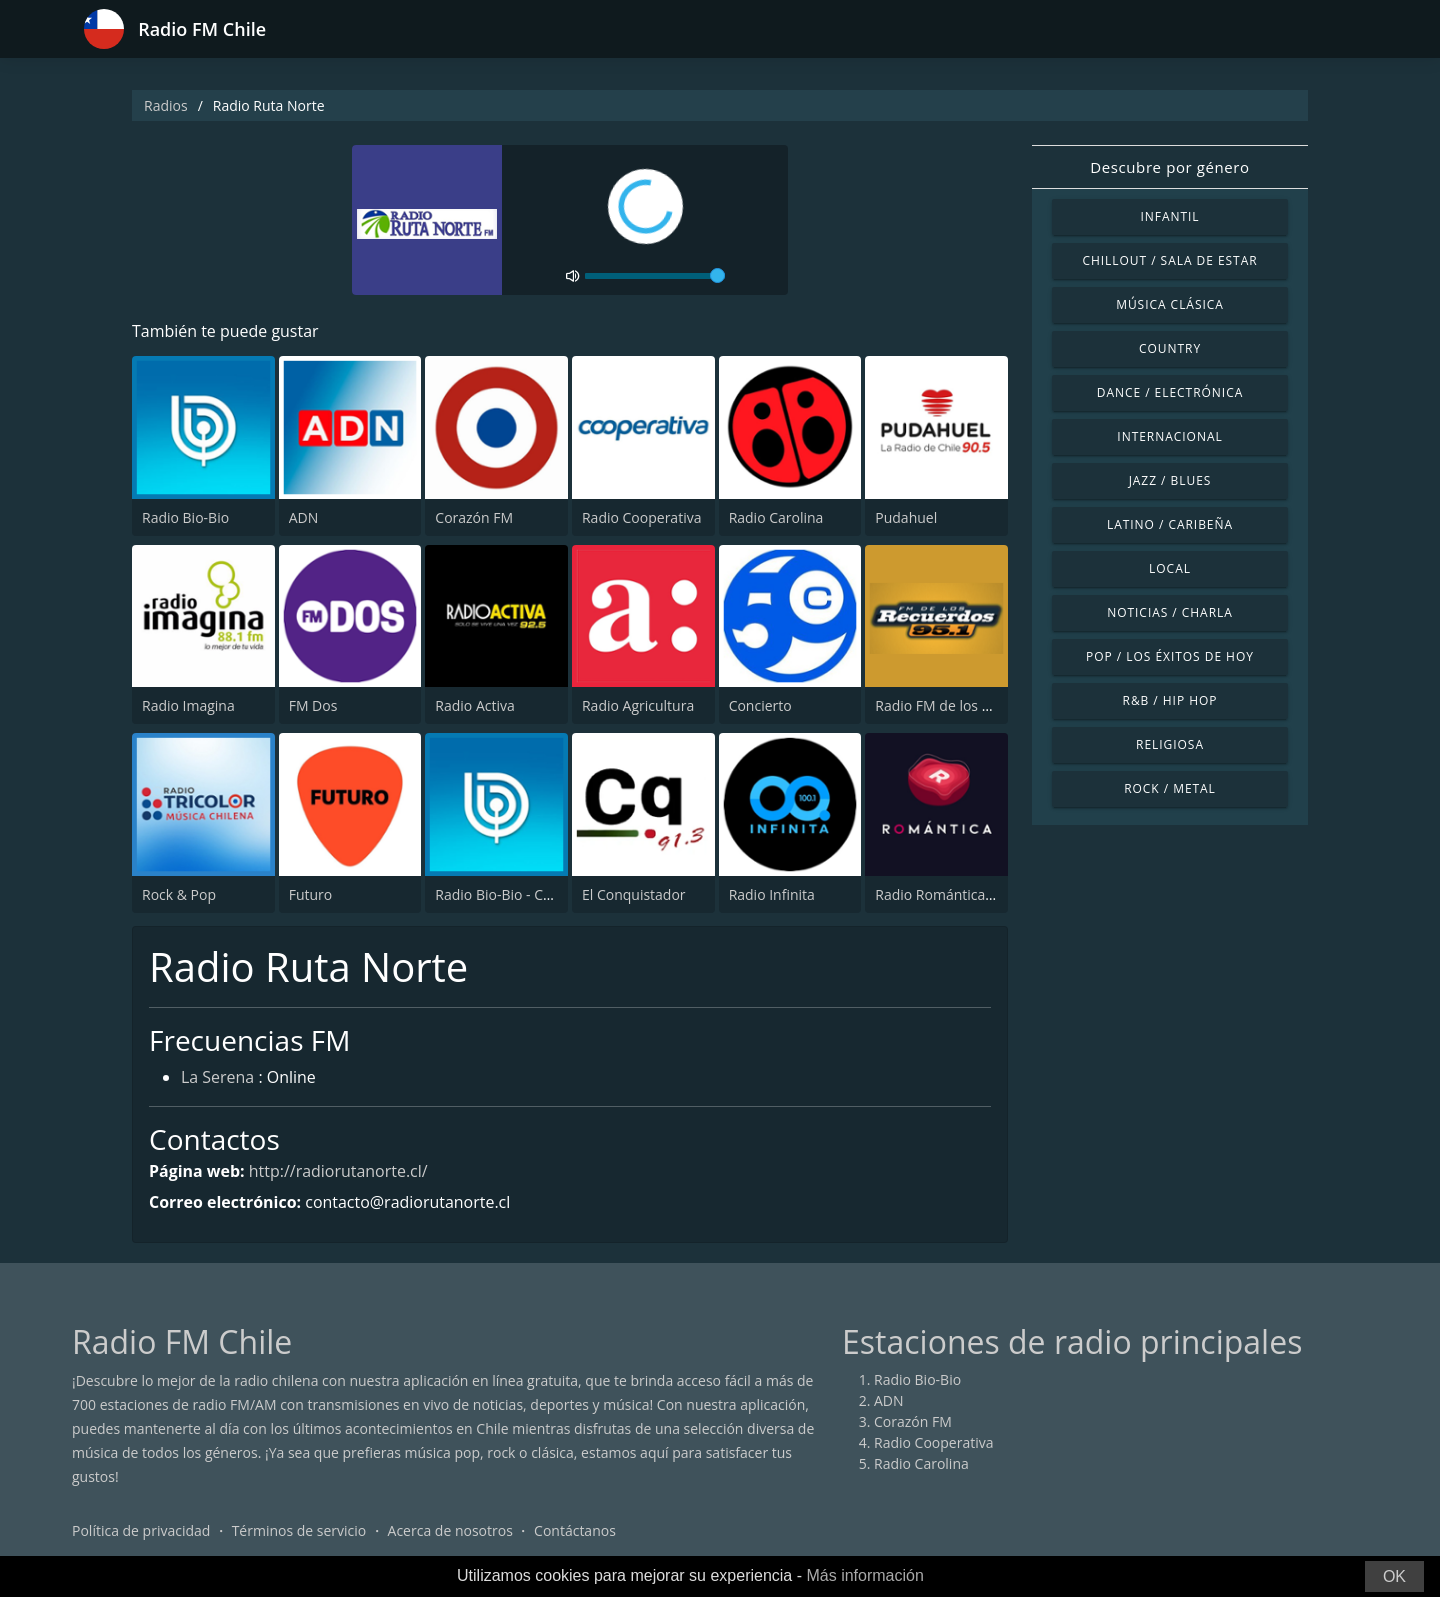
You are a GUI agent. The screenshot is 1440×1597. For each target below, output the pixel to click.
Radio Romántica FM (941, 894)
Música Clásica (1170, 304)
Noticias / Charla (1170, 612)
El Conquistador (634, 894)
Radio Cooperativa (641, 517)
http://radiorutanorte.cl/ (338, 1171)
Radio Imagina (188, 705)
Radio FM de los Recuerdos (962, 705)
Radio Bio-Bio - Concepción (522, 894)
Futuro (311, 894)
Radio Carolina (776, 517)
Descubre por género (1169, 167)
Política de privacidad (141, 1531)
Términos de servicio (299, 1531)
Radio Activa (474, 705)
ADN (304, 517)
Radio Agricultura (638, 705)
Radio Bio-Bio (185, 517)
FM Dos (313, 705)
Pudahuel (906, 517)
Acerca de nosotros (450, 1531)
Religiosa (1170, 744)
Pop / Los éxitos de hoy (1170, 656)
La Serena (217, 1078)
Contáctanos (575, 1531)
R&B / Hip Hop (1170, 700)
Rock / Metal (1170, 788)
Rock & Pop (179, 894)
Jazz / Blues (1170, 480)
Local (1170, 568)
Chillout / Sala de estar (1169, 260)
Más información (864, 1575)
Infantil (1169, 216)
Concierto (760, 705)
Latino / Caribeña (1170, 524)
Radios (166, 105)
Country (1170, 348)
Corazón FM (474, 517)
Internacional (1169, 436)
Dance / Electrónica (1170, 392)
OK (1394, 1576)
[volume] (655, 276)
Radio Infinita (772, 894)
